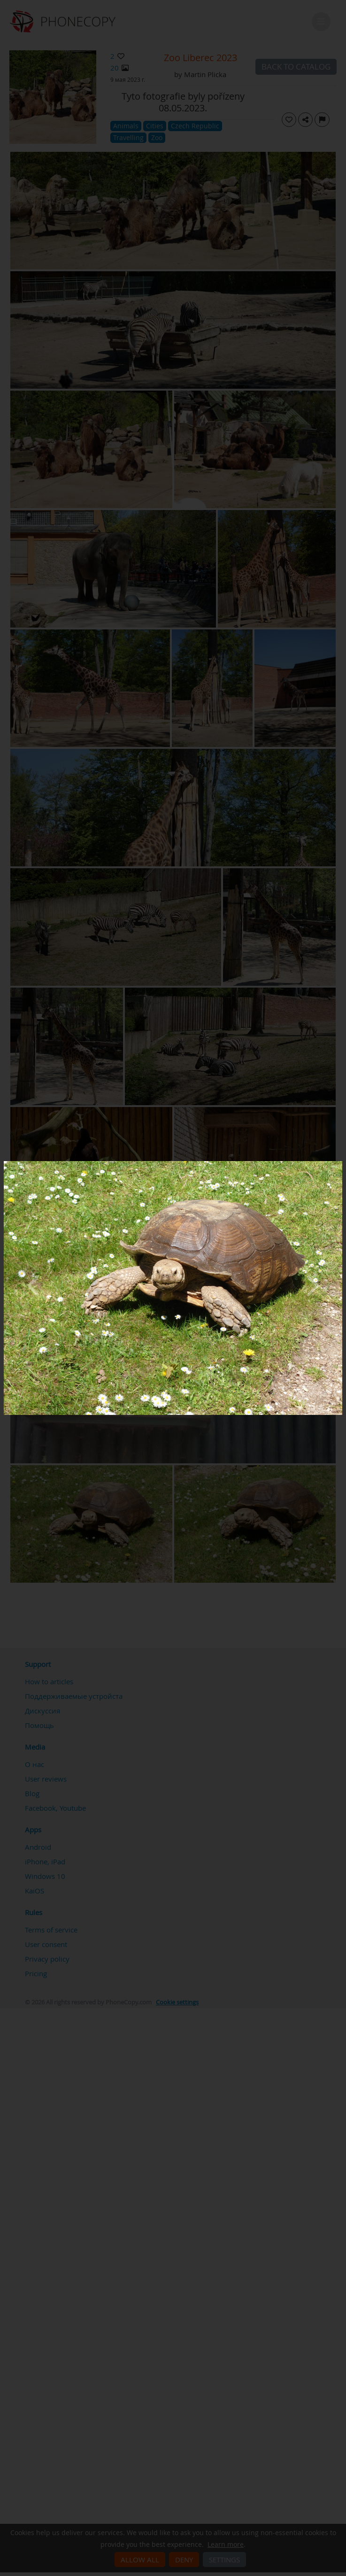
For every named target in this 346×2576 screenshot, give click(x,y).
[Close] (340, 1163)
